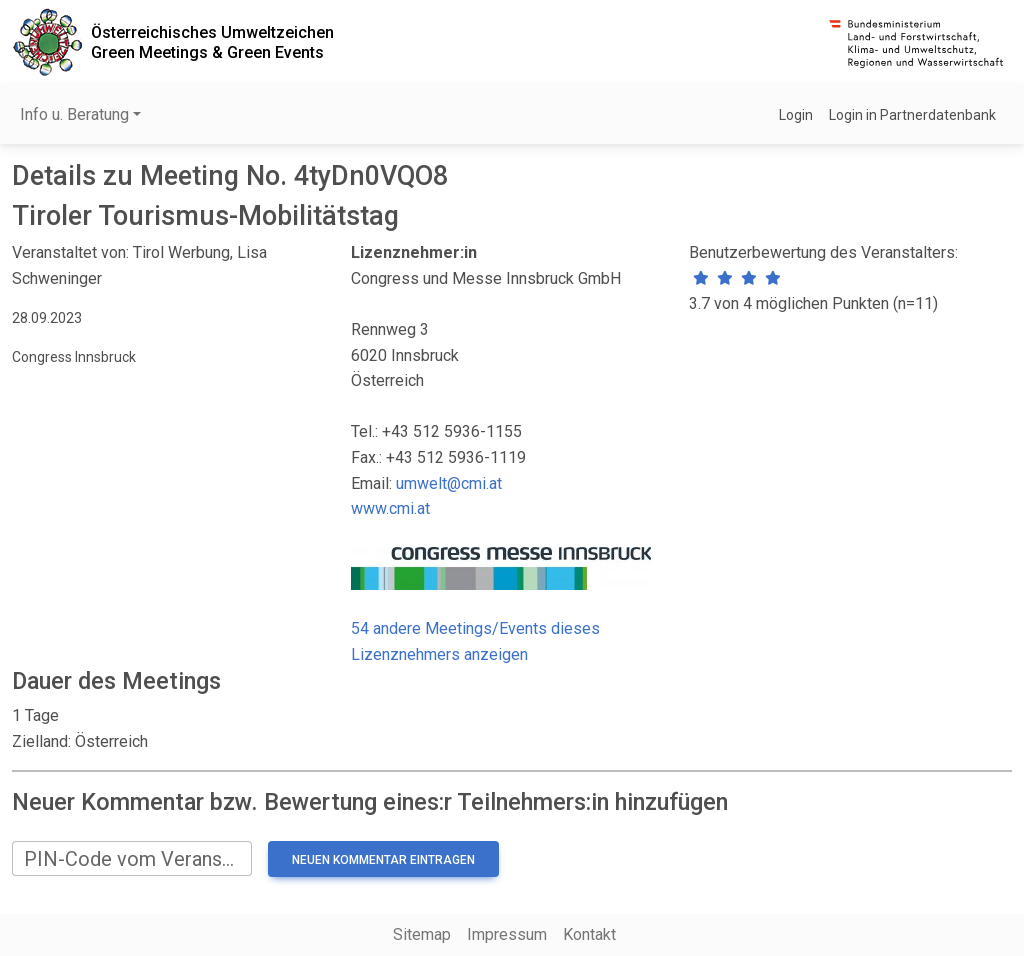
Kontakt (589, 934)
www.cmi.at (390, 508)
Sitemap (422, 934)
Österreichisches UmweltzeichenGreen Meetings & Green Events (212, 42)
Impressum (507, 934)
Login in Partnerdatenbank (912, 115)
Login (796, 115)
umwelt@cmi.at (449, 483)
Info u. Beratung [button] (74, 114)
